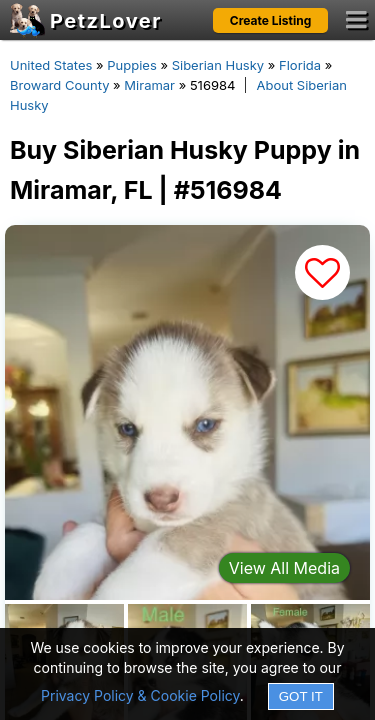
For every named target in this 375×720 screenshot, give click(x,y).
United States (51, 65)
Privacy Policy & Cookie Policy (140, 695)
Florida (300, 65)
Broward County (59, 85)
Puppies (132, 65)
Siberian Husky (218, 65)
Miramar (149, 85)
